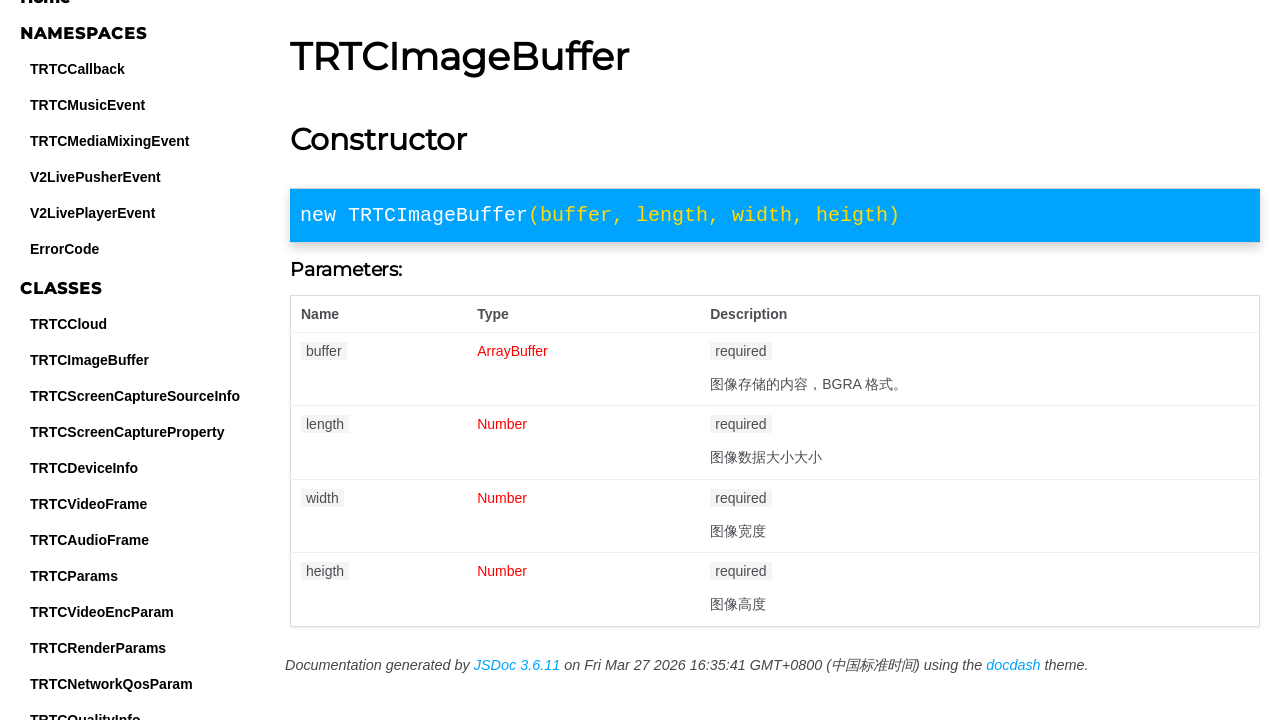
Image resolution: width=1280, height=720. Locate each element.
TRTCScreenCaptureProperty (127, 432)
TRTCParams (74, 576)
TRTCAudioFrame (89, 540)
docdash (1013, 669)
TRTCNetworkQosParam (111, 684)
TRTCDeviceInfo (84, 468)
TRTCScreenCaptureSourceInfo (135, 396)
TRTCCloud (68, 324)
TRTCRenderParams (98, 648)
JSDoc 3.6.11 (517, 669)
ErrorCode (64, 249)
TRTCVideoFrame (88, 504)
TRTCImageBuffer (89, 360)
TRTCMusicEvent (87, 105)
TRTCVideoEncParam (102, 612)
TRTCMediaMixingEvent (109, 141)
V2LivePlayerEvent (92, 213)
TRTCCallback (77, 69)
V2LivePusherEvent (95, 177)
